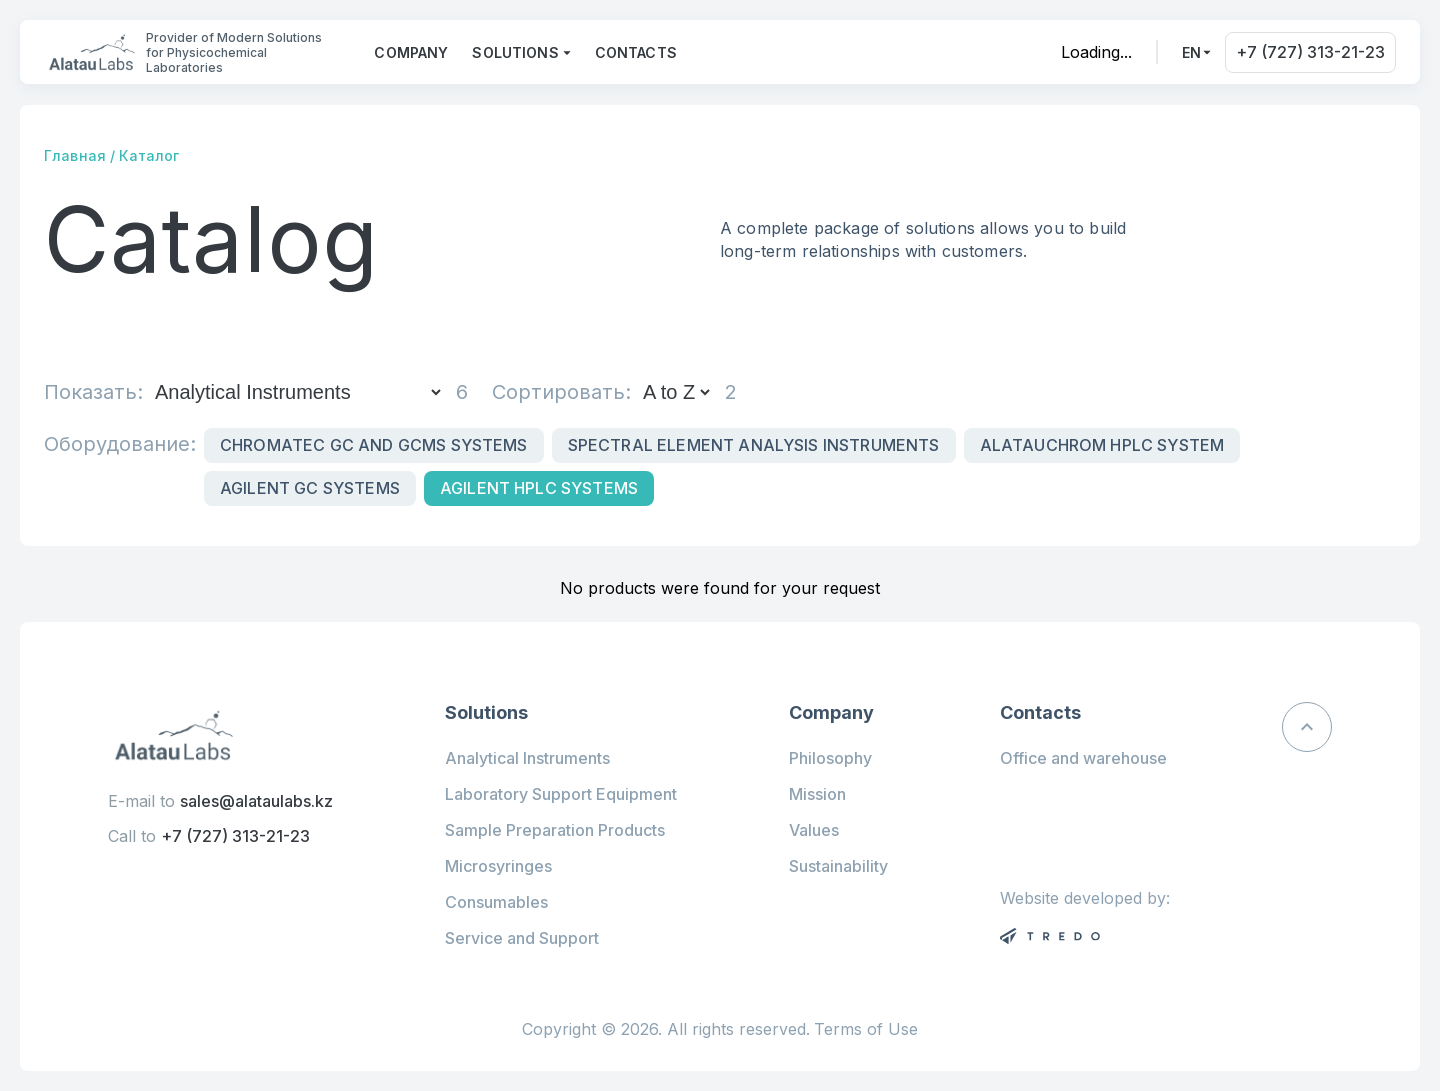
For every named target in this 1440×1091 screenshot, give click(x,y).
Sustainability (838, 866)
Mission (817, 794)
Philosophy (830, 758)
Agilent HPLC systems (539, 488)
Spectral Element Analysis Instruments (754, 445)
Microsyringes (498, 866)
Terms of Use (866, 1029)
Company (411, 52)
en (1191, 52)
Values (814, 830)
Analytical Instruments (527, 758)
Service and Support (522, 938)
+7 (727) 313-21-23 (1310, 52)
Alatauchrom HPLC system (1102, 445)
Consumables (496, 902)
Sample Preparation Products (555, 830)
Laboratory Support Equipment (561, 794)
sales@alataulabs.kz (256, 801)
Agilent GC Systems (310, 488)
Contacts (636, 52)
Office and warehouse (1083, 758)
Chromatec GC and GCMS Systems (374, 445)
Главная (75, 155)
